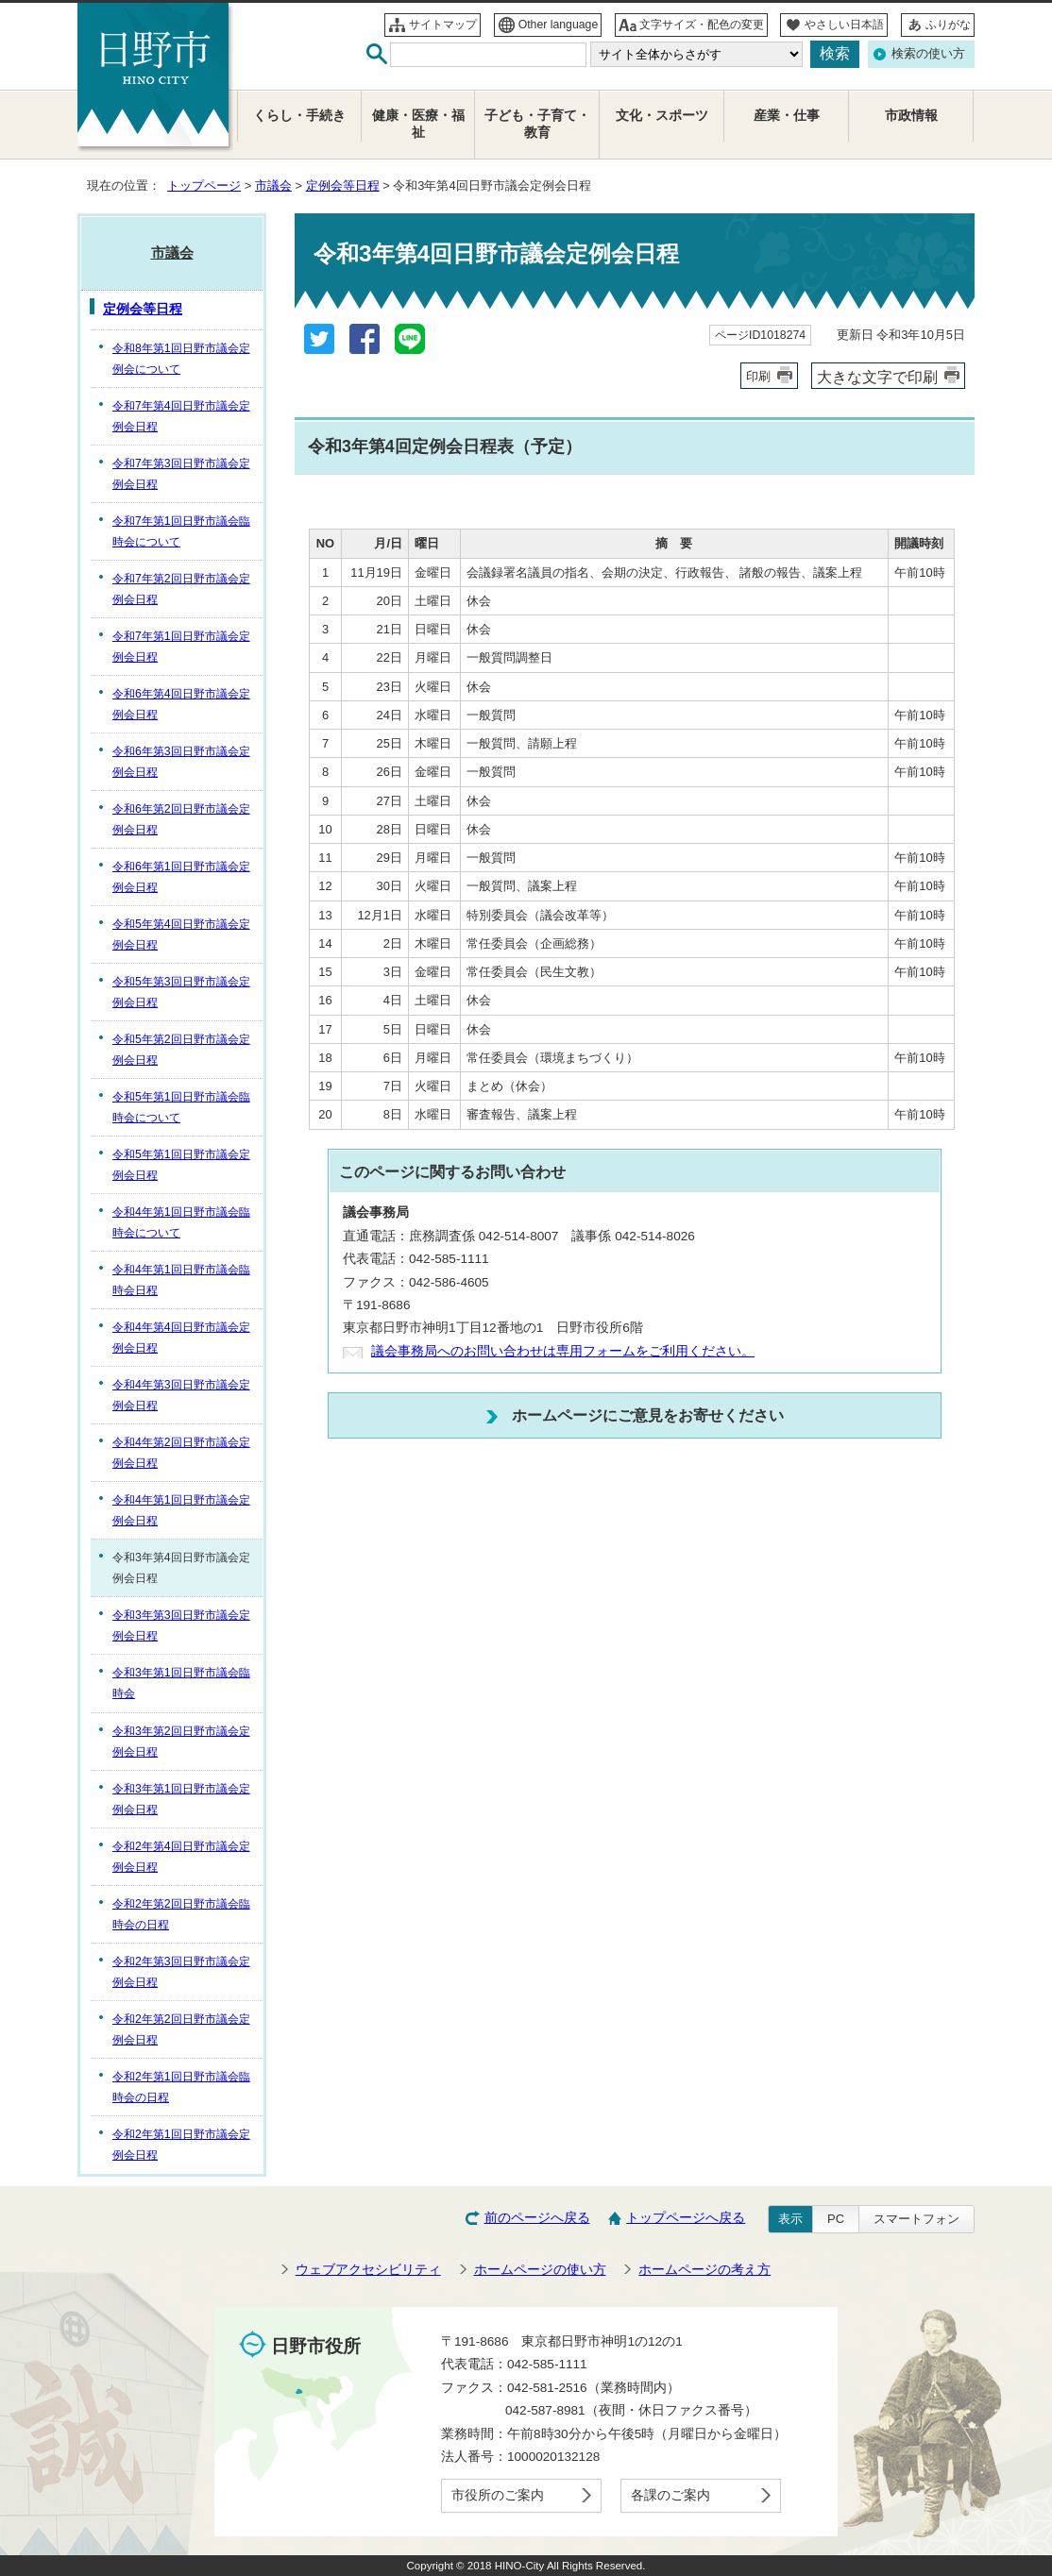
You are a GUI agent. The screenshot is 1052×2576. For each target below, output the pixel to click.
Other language (558, 24)
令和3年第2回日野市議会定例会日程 (181, 1742)
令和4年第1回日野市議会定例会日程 (181, 1510)
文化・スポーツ (662, 116)
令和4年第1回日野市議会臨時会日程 (181, 1280)
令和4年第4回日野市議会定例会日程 (181, 1338)
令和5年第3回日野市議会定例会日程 (181, 992)
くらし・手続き (299, 116)
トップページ (204, 185)
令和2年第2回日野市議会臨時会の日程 (181, 1914)
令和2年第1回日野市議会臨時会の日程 (181, 2087)
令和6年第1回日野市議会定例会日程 (181, 877)
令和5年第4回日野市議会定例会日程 (181, 934)
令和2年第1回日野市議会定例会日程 (181, 2145)
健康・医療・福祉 (418, 124)
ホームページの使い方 (540, 2270)
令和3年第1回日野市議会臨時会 (181, 1683)
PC (835, 2219)
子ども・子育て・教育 (537, 124)
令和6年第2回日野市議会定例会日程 (181, 819)
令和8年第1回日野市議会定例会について (181, 359)
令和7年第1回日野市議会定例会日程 (181, 647)
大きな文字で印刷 (877, 376)
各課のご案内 (670, 2495)
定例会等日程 (343, 185)
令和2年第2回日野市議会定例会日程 (181, 2029)
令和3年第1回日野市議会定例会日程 (181, 1799)
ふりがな (948, 24)
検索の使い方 (928, 53)
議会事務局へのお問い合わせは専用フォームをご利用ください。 (563, 1351)
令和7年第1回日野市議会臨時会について (181, 531)
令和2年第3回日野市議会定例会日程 (181, 1972)
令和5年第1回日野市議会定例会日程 (181, 1165)
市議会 (273, 185)
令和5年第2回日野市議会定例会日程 (181, 1050)
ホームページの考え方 (704, 2270)
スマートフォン (916, 2219)
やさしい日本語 (844, 24)
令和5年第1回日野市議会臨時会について (181, 1107)
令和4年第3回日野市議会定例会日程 (181, 1395)
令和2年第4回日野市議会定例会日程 (181, 1857)
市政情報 (911, 116)
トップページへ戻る (685, 2218)
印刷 (758, 376)
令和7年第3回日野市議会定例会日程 (181, 474)
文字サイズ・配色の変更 (701, 24)
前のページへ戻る (537, 2218)
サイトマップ (443, 24)
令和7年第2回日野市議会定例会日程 (181, 589)
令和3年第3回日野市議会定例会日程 (181, 1625)
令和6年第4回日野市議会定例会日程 (181, 704)
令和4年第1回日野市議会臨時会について (181, 1222)
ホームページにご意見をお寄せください (648, 1414)
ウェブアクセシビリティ (368, 2270)
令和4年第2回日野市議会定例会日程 (181, 1453)
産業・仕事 (787, 116)
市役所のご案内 (497, 2495)
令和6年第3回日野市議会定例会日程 (181, 762)
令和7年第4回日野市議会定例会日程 (181, 416)
